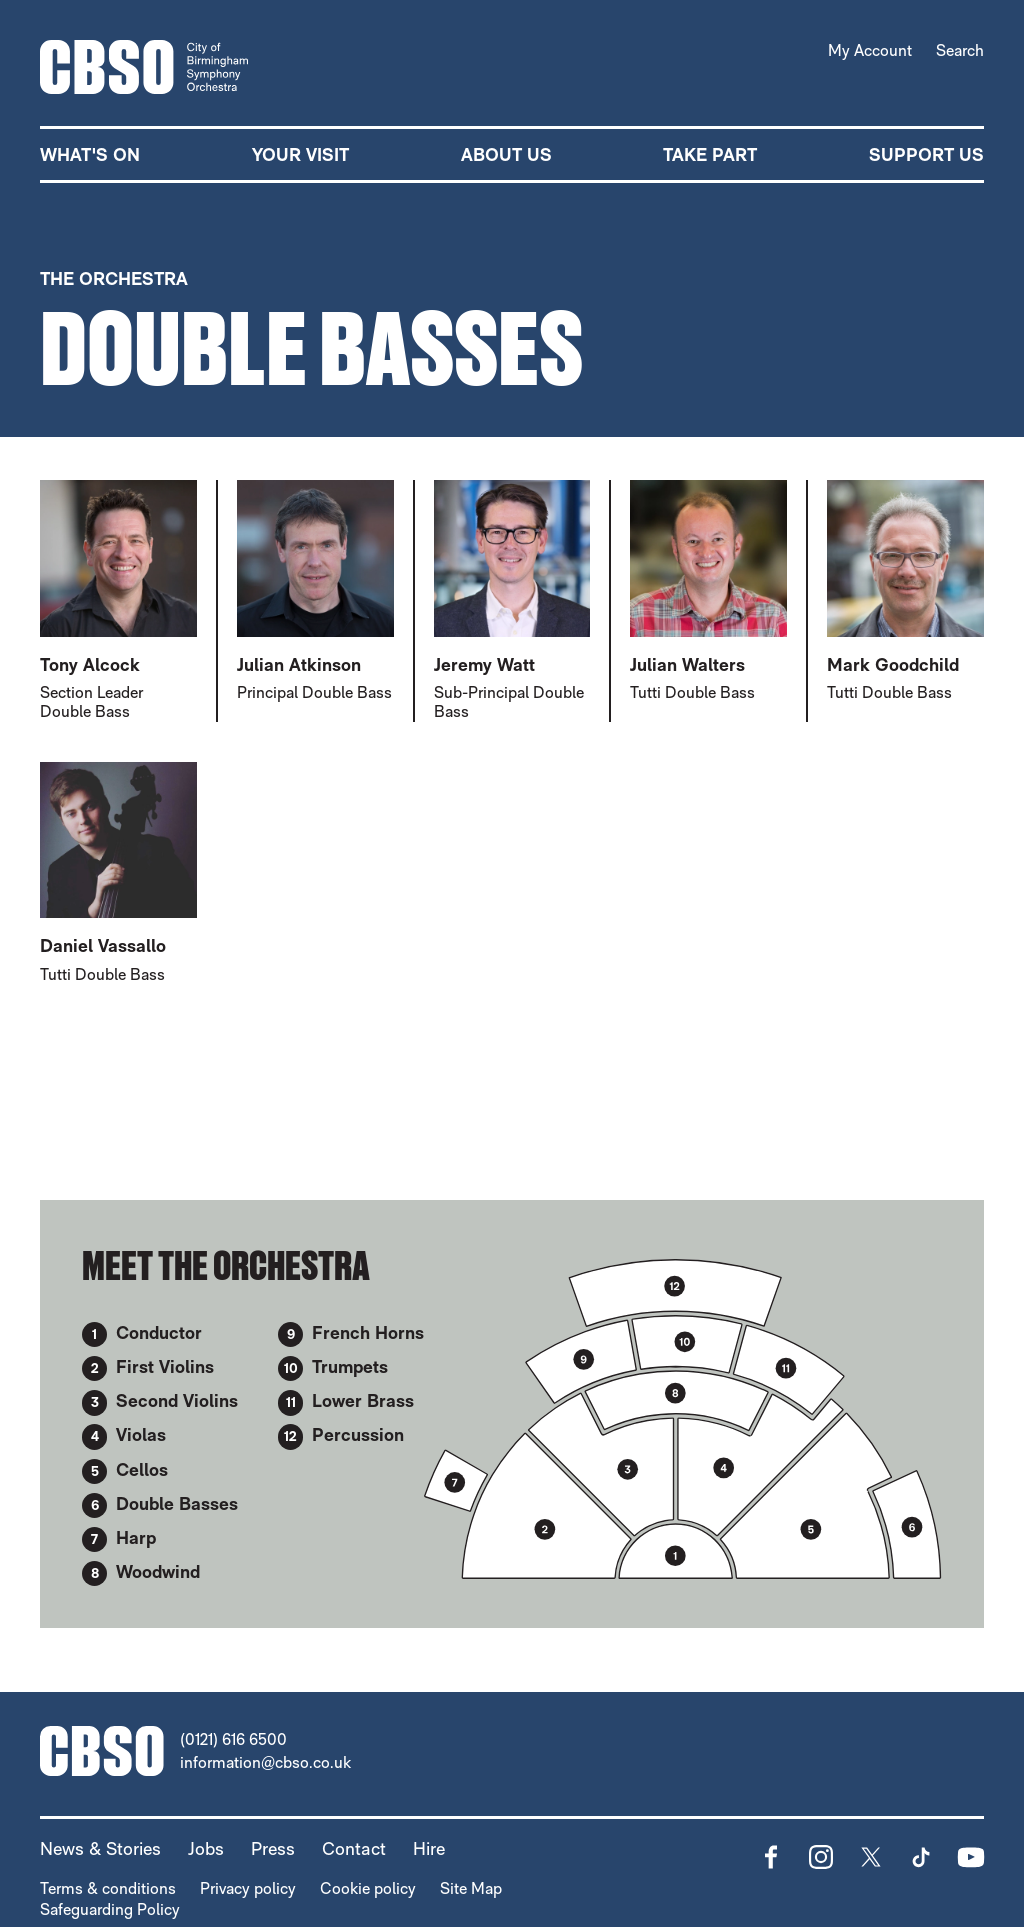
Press (273, 1848)
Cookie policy (368, 1888)
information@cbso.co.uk (265, 1762)
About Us (506, 154)
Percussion (358, 1434)
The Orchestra (114, 278)
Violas (141, 1434)
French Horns (368, 1332)
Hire (429, 1848)
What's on (90, 154)
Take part (710, 154)
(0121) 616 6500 (233, 1739)
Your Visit (300, 154)
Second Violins (177, 1400)
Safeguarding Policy (110, 1909)
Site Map (471, 1888)
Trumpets (350, 1366)
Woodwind (158, 1571)
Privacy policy (248, 1888)
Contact (354, 1848)
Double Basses (177, 1503)
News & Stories (100, 1848)
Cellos (142, 1468)
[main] (512, 905)
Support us (926, 154)
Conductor (159, 1332)
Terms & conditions (108, 1888)
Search (960, 50)
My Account (870, 50)
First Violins (165, 1366)
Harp (136, 1537)
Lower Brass (363, 1400)
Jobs (206, 1848)
